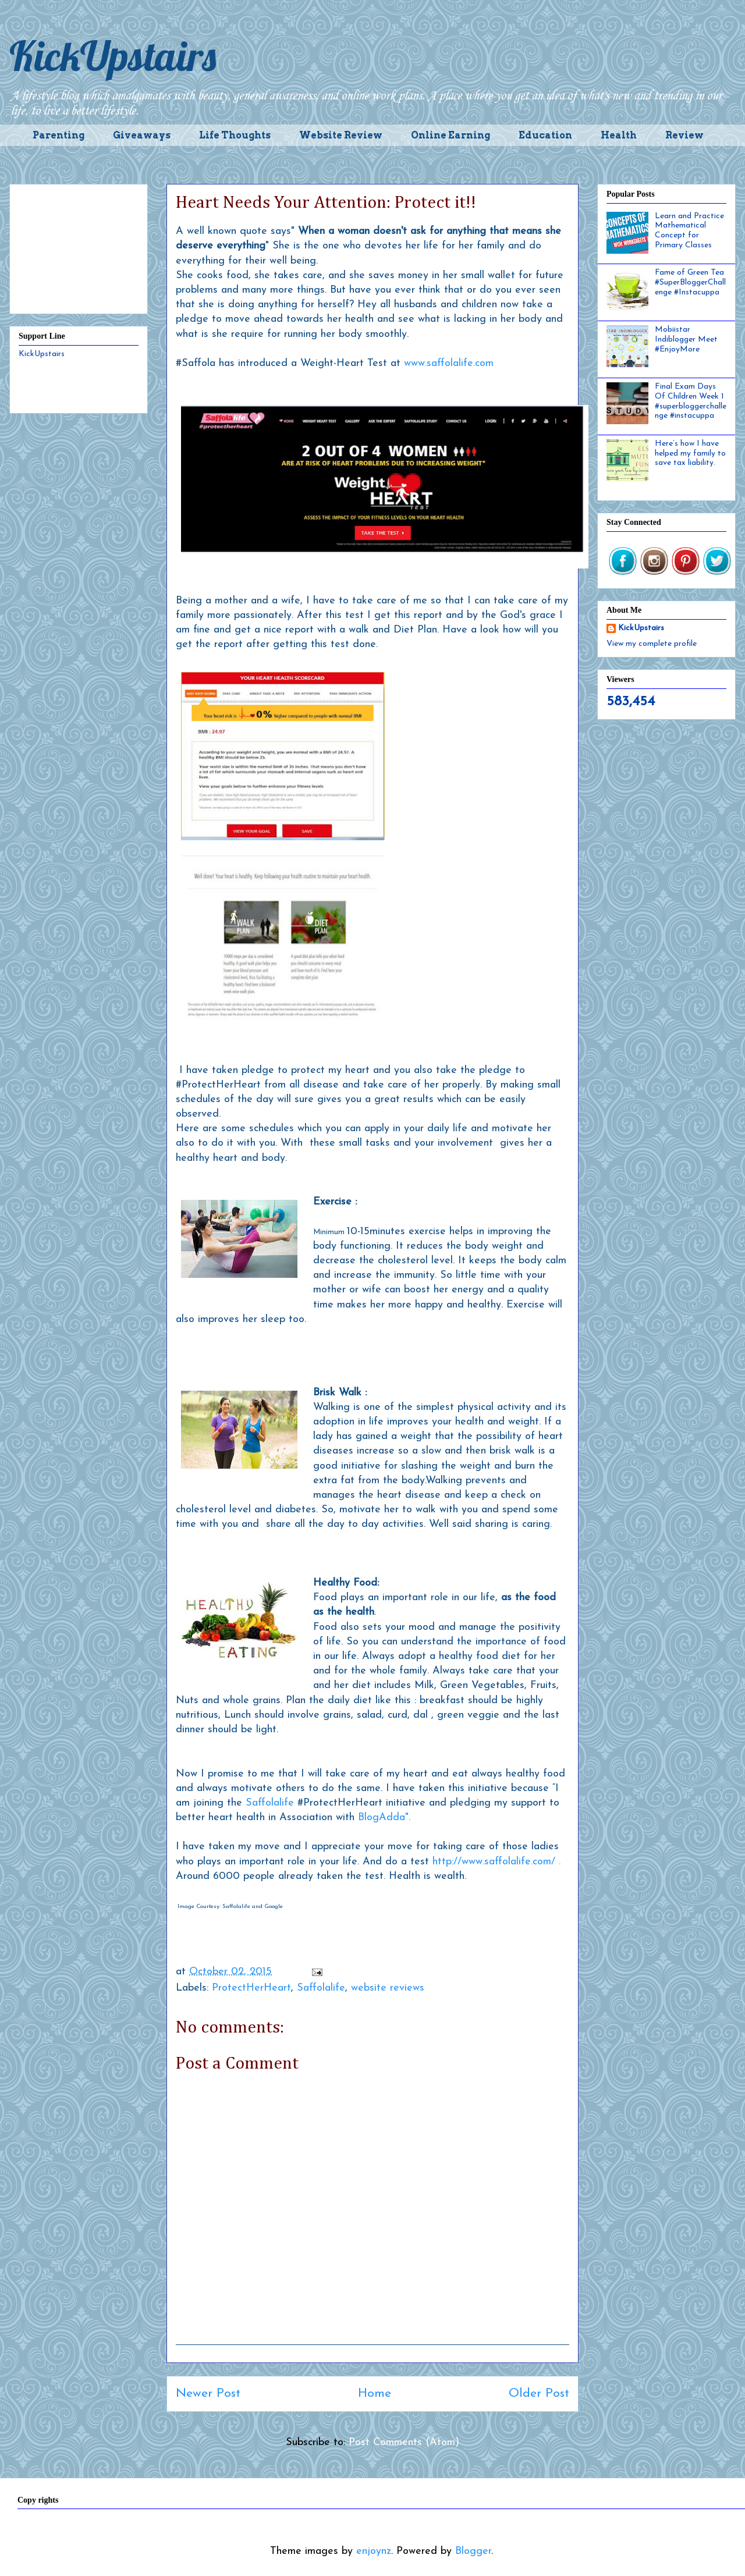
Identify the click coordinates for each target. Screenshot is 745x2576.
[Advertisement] (79, 247)
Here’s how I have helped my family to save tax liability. (690, 453)
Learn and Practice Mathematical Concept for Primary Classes (689, 231)
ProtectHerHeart (251, 1988)
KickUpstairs (112, 55)
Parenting (58, 135)
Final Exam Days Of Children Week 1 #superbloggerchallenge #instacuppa (690, 401)
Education (545, 135)
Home (374, 2393)
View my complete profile (651, 643)
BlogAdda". (384, 1817)
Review (684, 135)
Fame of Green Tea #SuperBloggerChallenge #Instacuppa (690, 282)
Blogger (473, 2551)
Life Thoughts (235, 135)
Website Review (340, 135)
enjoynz (373, 2551)
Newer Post (208, 2393)
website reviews (387, 1988)
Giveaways (142, 135)
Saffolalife (270, 1802)
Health (619, 135)
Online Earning (450, 135)
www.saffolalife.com (449, 363)
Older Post (539, 2393)
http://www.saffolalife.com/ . (498, 1861)
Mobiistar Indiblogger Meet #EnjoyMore (686, 339)
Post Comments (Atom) (404, 2442)
